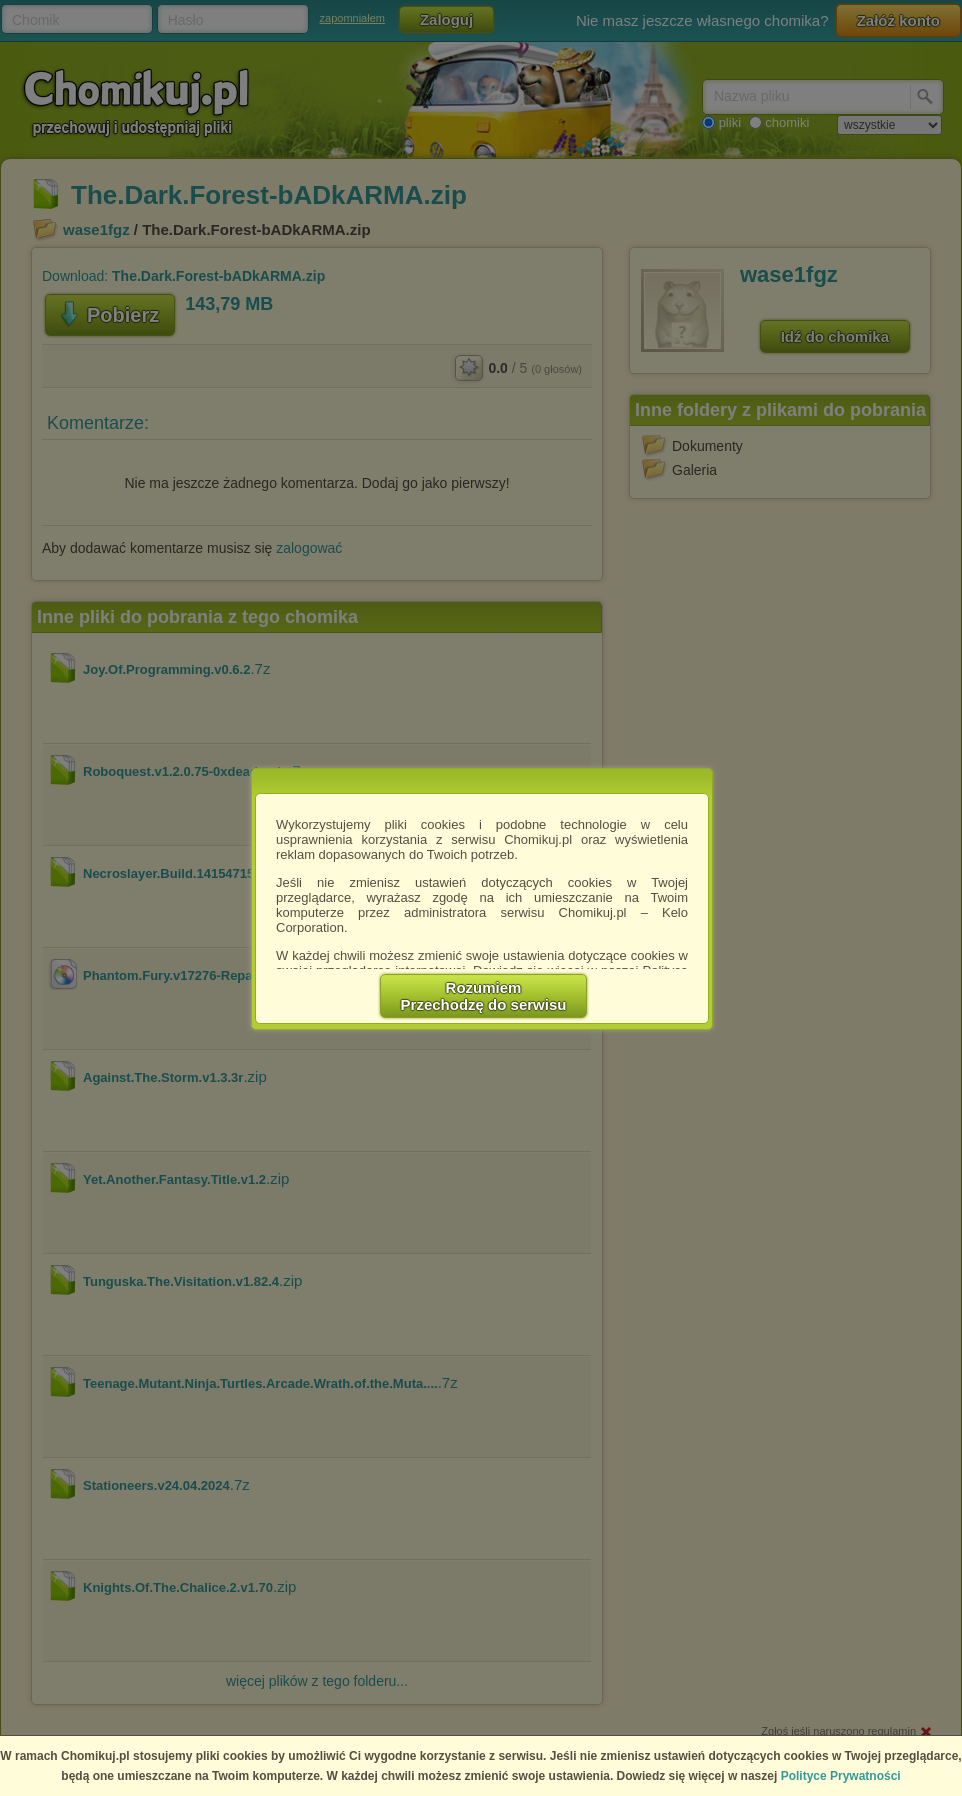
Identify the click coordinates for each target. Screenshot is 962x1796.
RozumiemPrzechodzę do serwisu (484, 996)
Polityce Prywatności (841, 1776)
